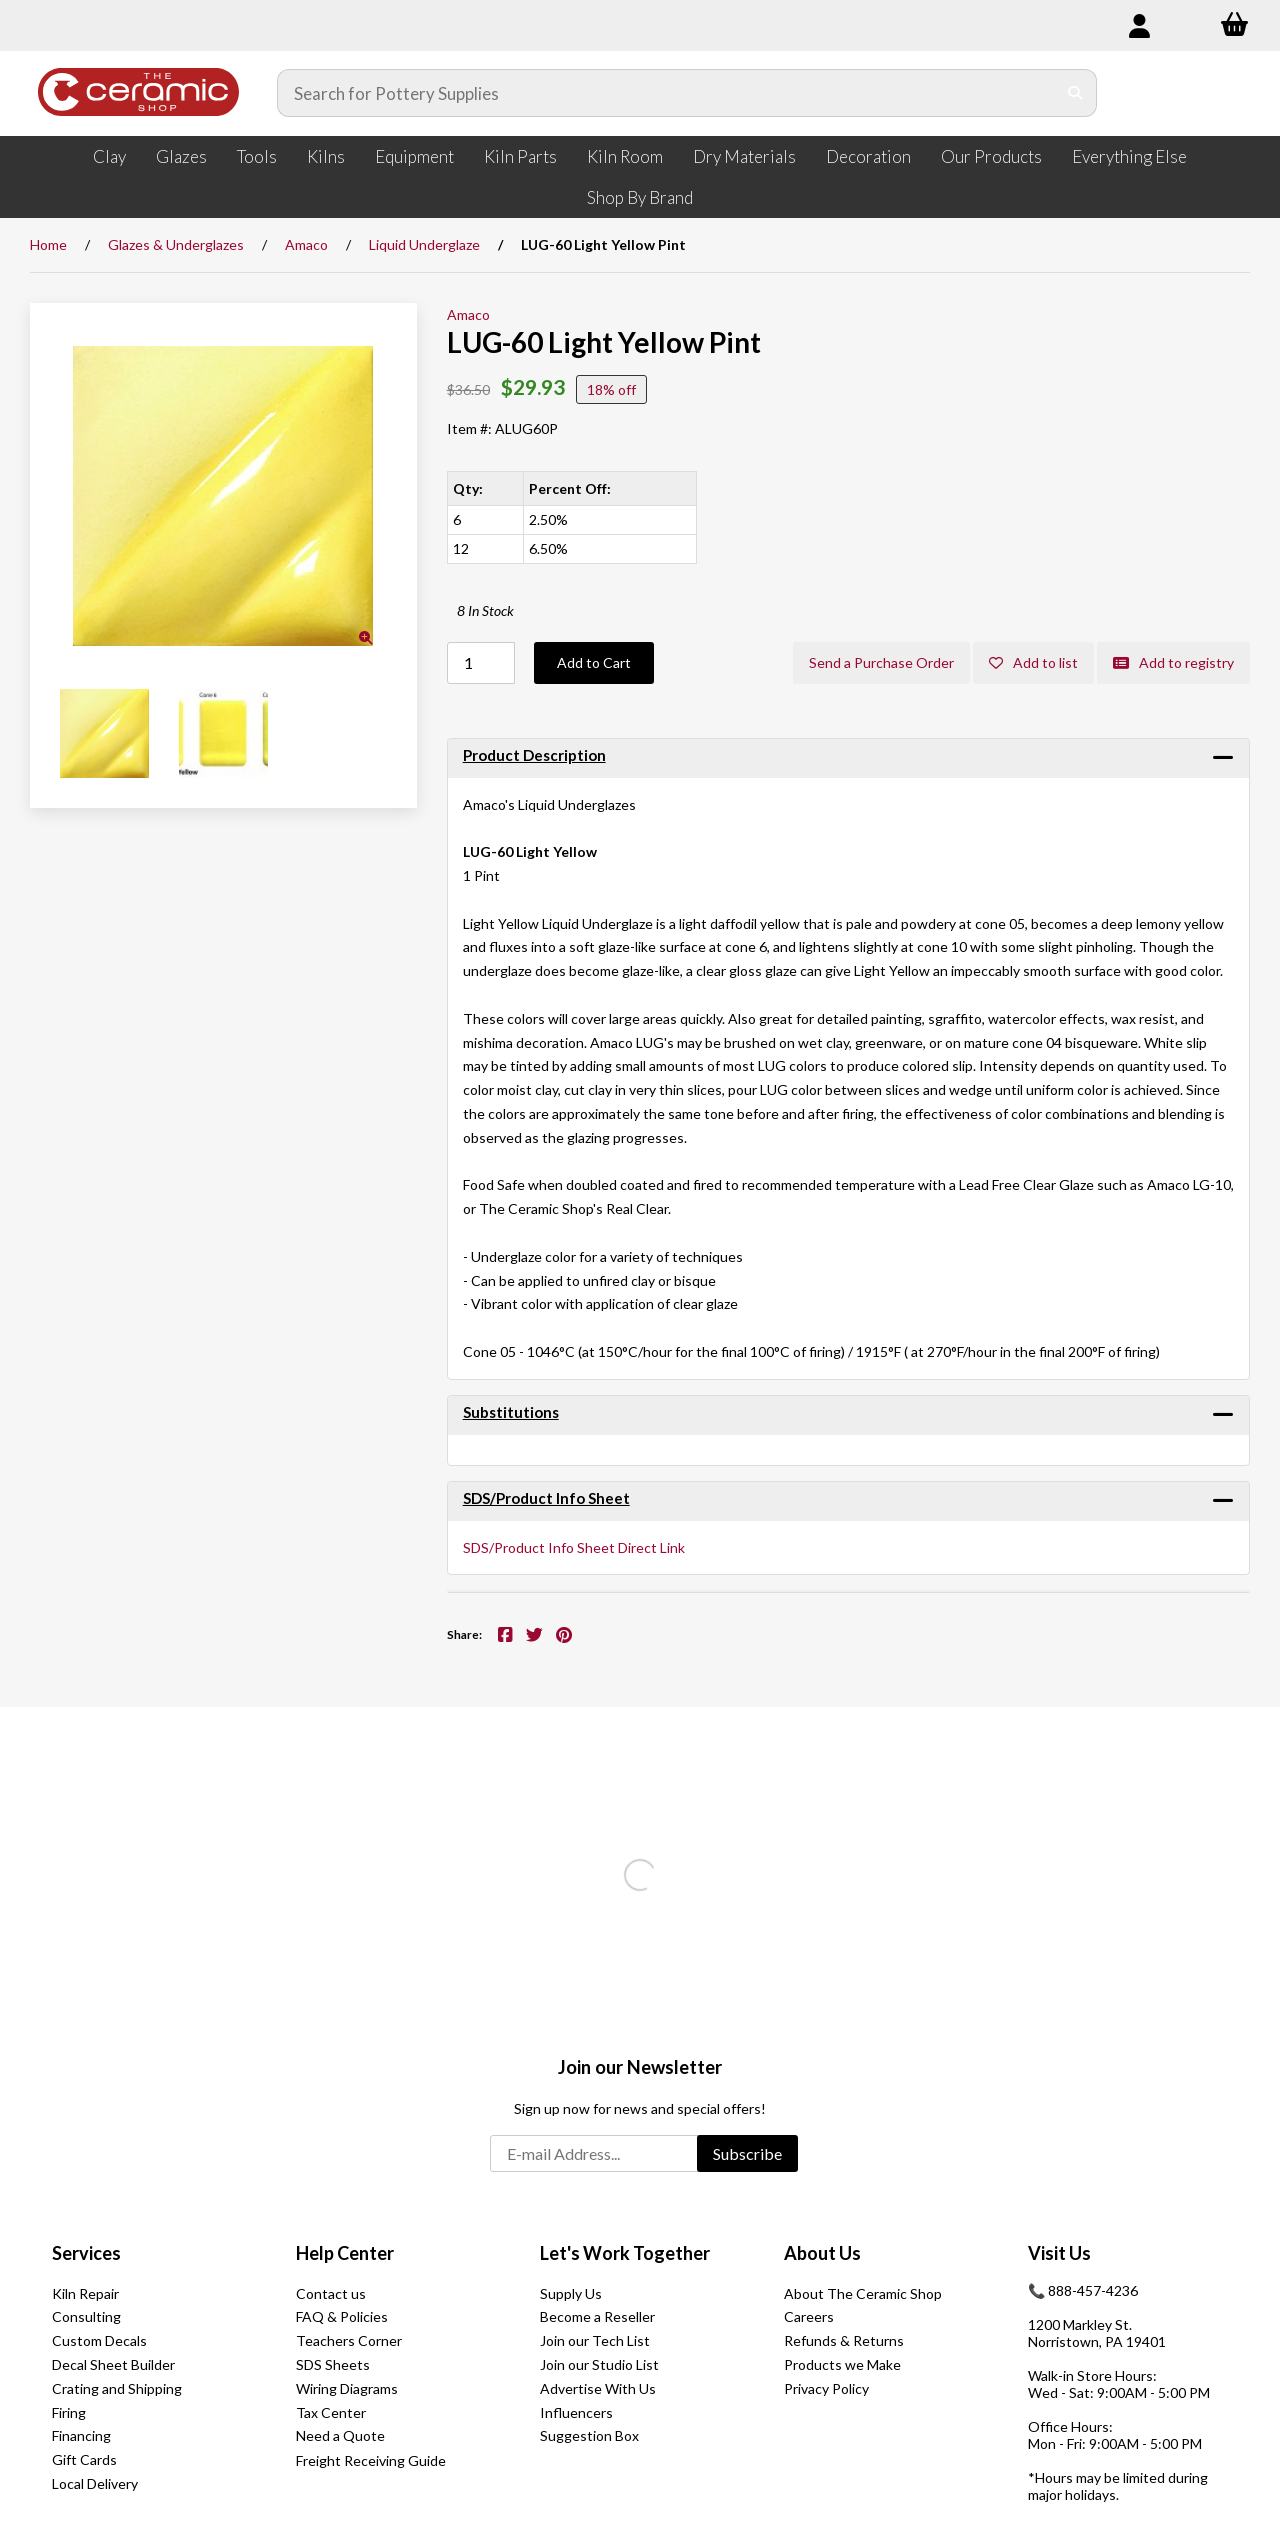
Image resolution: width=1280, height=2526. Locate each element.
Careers (809, 2316)
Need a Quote (340, 2435)
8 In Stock (485, 610)
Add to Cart (594, 662)
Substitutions (511, 1412)
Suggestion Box (589, 2435)
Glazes (181, 156)
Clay (109, 156)
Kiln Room (625, 156)
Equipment (414, 156)
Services (86, 2253)
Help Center (345, 2253)
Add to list (1033, 662)
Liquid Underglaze (424, 244)
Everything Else (1129, 156)
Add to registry (1173, 662)
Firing (69, 2412)
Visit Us (1059, 2253)
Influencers (576, 2412)
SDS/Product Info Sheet (546, 1498)
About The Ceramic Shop (863, 2293)
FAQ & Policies (342, 2316)
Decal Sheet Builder (113, 2364)
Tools (257, 156)
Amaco (306, 244)
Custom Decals (99, 2340)
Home (48, 244)
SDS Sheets (333, 2364)
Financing (81, 2435)
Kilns (326, 156)
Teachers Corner (349, 2340)
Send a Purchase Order (881, 662)
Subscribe (747, 2153)
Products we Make (842, 2364)
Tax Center (331, 2412)
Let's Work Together (625, 2253)
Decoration (868, 156)
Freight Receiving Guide (371, 2460)
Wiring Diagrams (347, 2388)
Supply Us (571, 2293)
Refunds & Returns (844, 2340)
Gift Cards (84, 2459)
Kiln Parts (520, 156)
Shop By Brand (640, 197)
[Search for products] (667, 93)
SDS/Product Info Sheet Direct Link (574, 1547)
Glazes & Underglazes (176, 244)
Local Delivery (95, 2483)
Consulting (86, 2316)
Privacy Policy (826, 2388)
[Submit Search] (1075, 93)
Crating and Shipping (117, 2388)
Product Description (534, 755)
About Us (822, 2253)
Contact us (331, 2293)
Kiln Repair (85, 2293)
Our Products (991, 156)
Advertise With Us (598, 2388)
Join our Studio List (599, 2364)
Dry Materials (744, 156)
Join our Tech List (595, 2340)
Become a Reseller (597, 2316)
